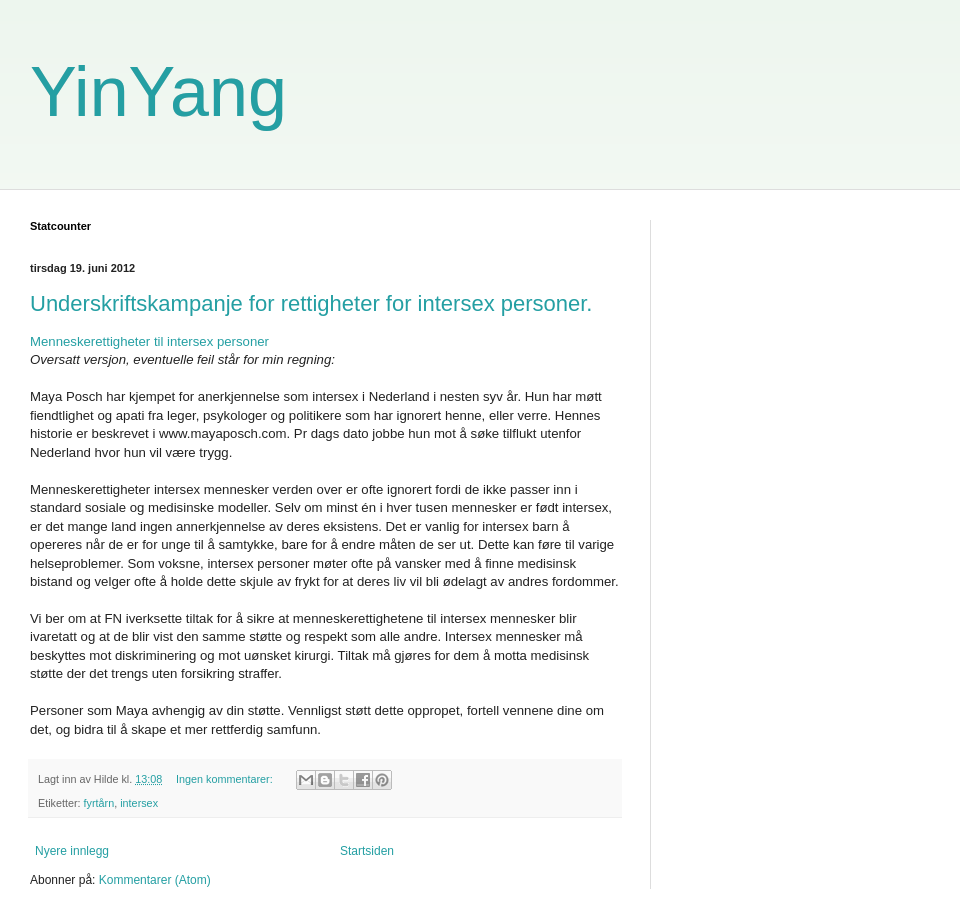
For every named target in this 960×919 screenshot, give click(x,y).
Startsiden (367, 851)
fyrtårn (99, 803)
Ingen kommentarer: (226, 779)
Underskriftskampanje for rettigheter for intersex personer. (311, 303)
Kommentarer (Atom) (155, 880)
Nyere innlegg (72, 851)
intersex (139, 803)
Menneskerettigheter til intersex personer (149, 341)
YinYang (158, 92)
